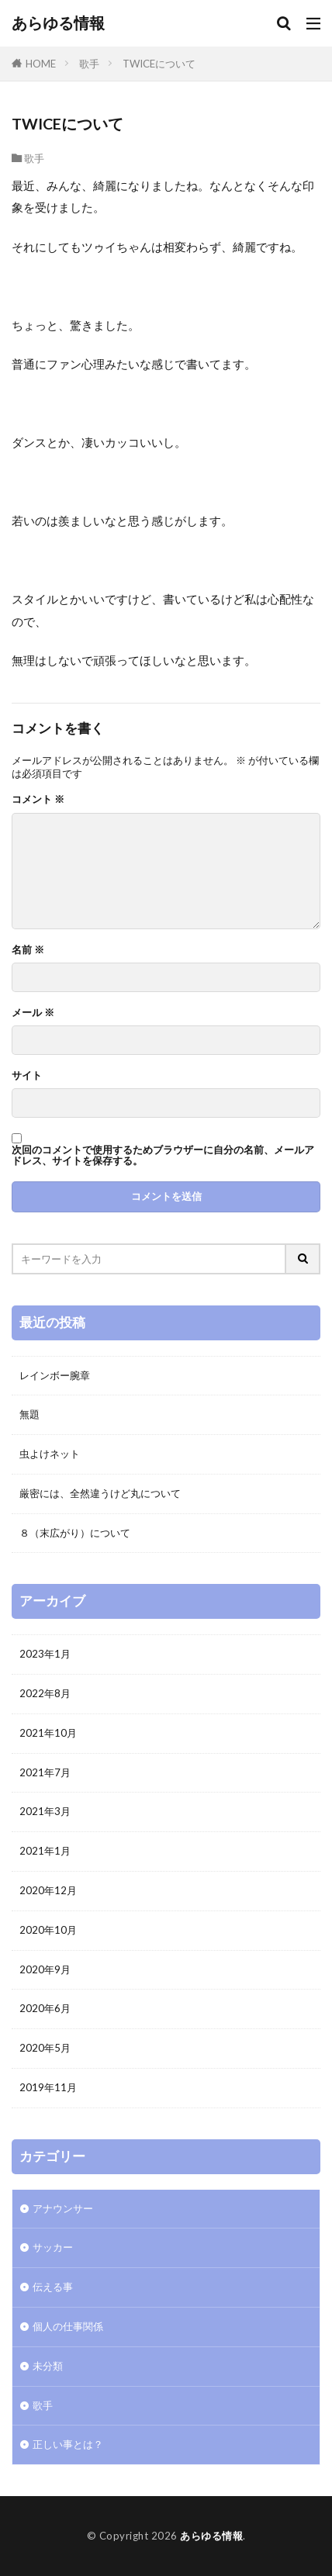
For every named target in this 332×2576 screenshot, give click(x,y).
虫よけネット (49, 1453)
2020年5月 (45, 2048)
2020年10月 (48, 1930)
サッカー (53, 2247)
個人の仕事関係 (68, 2326)
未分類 (48, 2366)
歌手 (89, 63)
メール (33, 1013)
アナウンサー (63, 2208)
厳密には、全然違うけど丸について (100, 1493)
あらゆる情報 (58, 23)
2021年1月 (45, 1851)
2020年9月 (45, 1969)
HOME (41, 63)
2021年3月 (45, 1811)
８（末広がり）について (74, 1533)
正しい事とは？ (68, 2444)
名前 (28, 950)
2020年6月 (45, 2008)
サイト (27, 1075)
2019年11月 (48, 2087)
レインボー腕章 (54, 1375)
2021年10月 (48, 1733)
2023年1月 (45, 1654)
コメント (38, 799)
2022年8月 (45, 1693)
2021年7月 (45, 1772)
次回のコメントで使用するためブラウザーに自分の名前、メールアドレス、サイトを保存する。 (163, 1155)
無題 (29, 1414)
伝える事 (53, 2286)
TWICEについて (159, 63)
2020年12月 (48, 1890)
